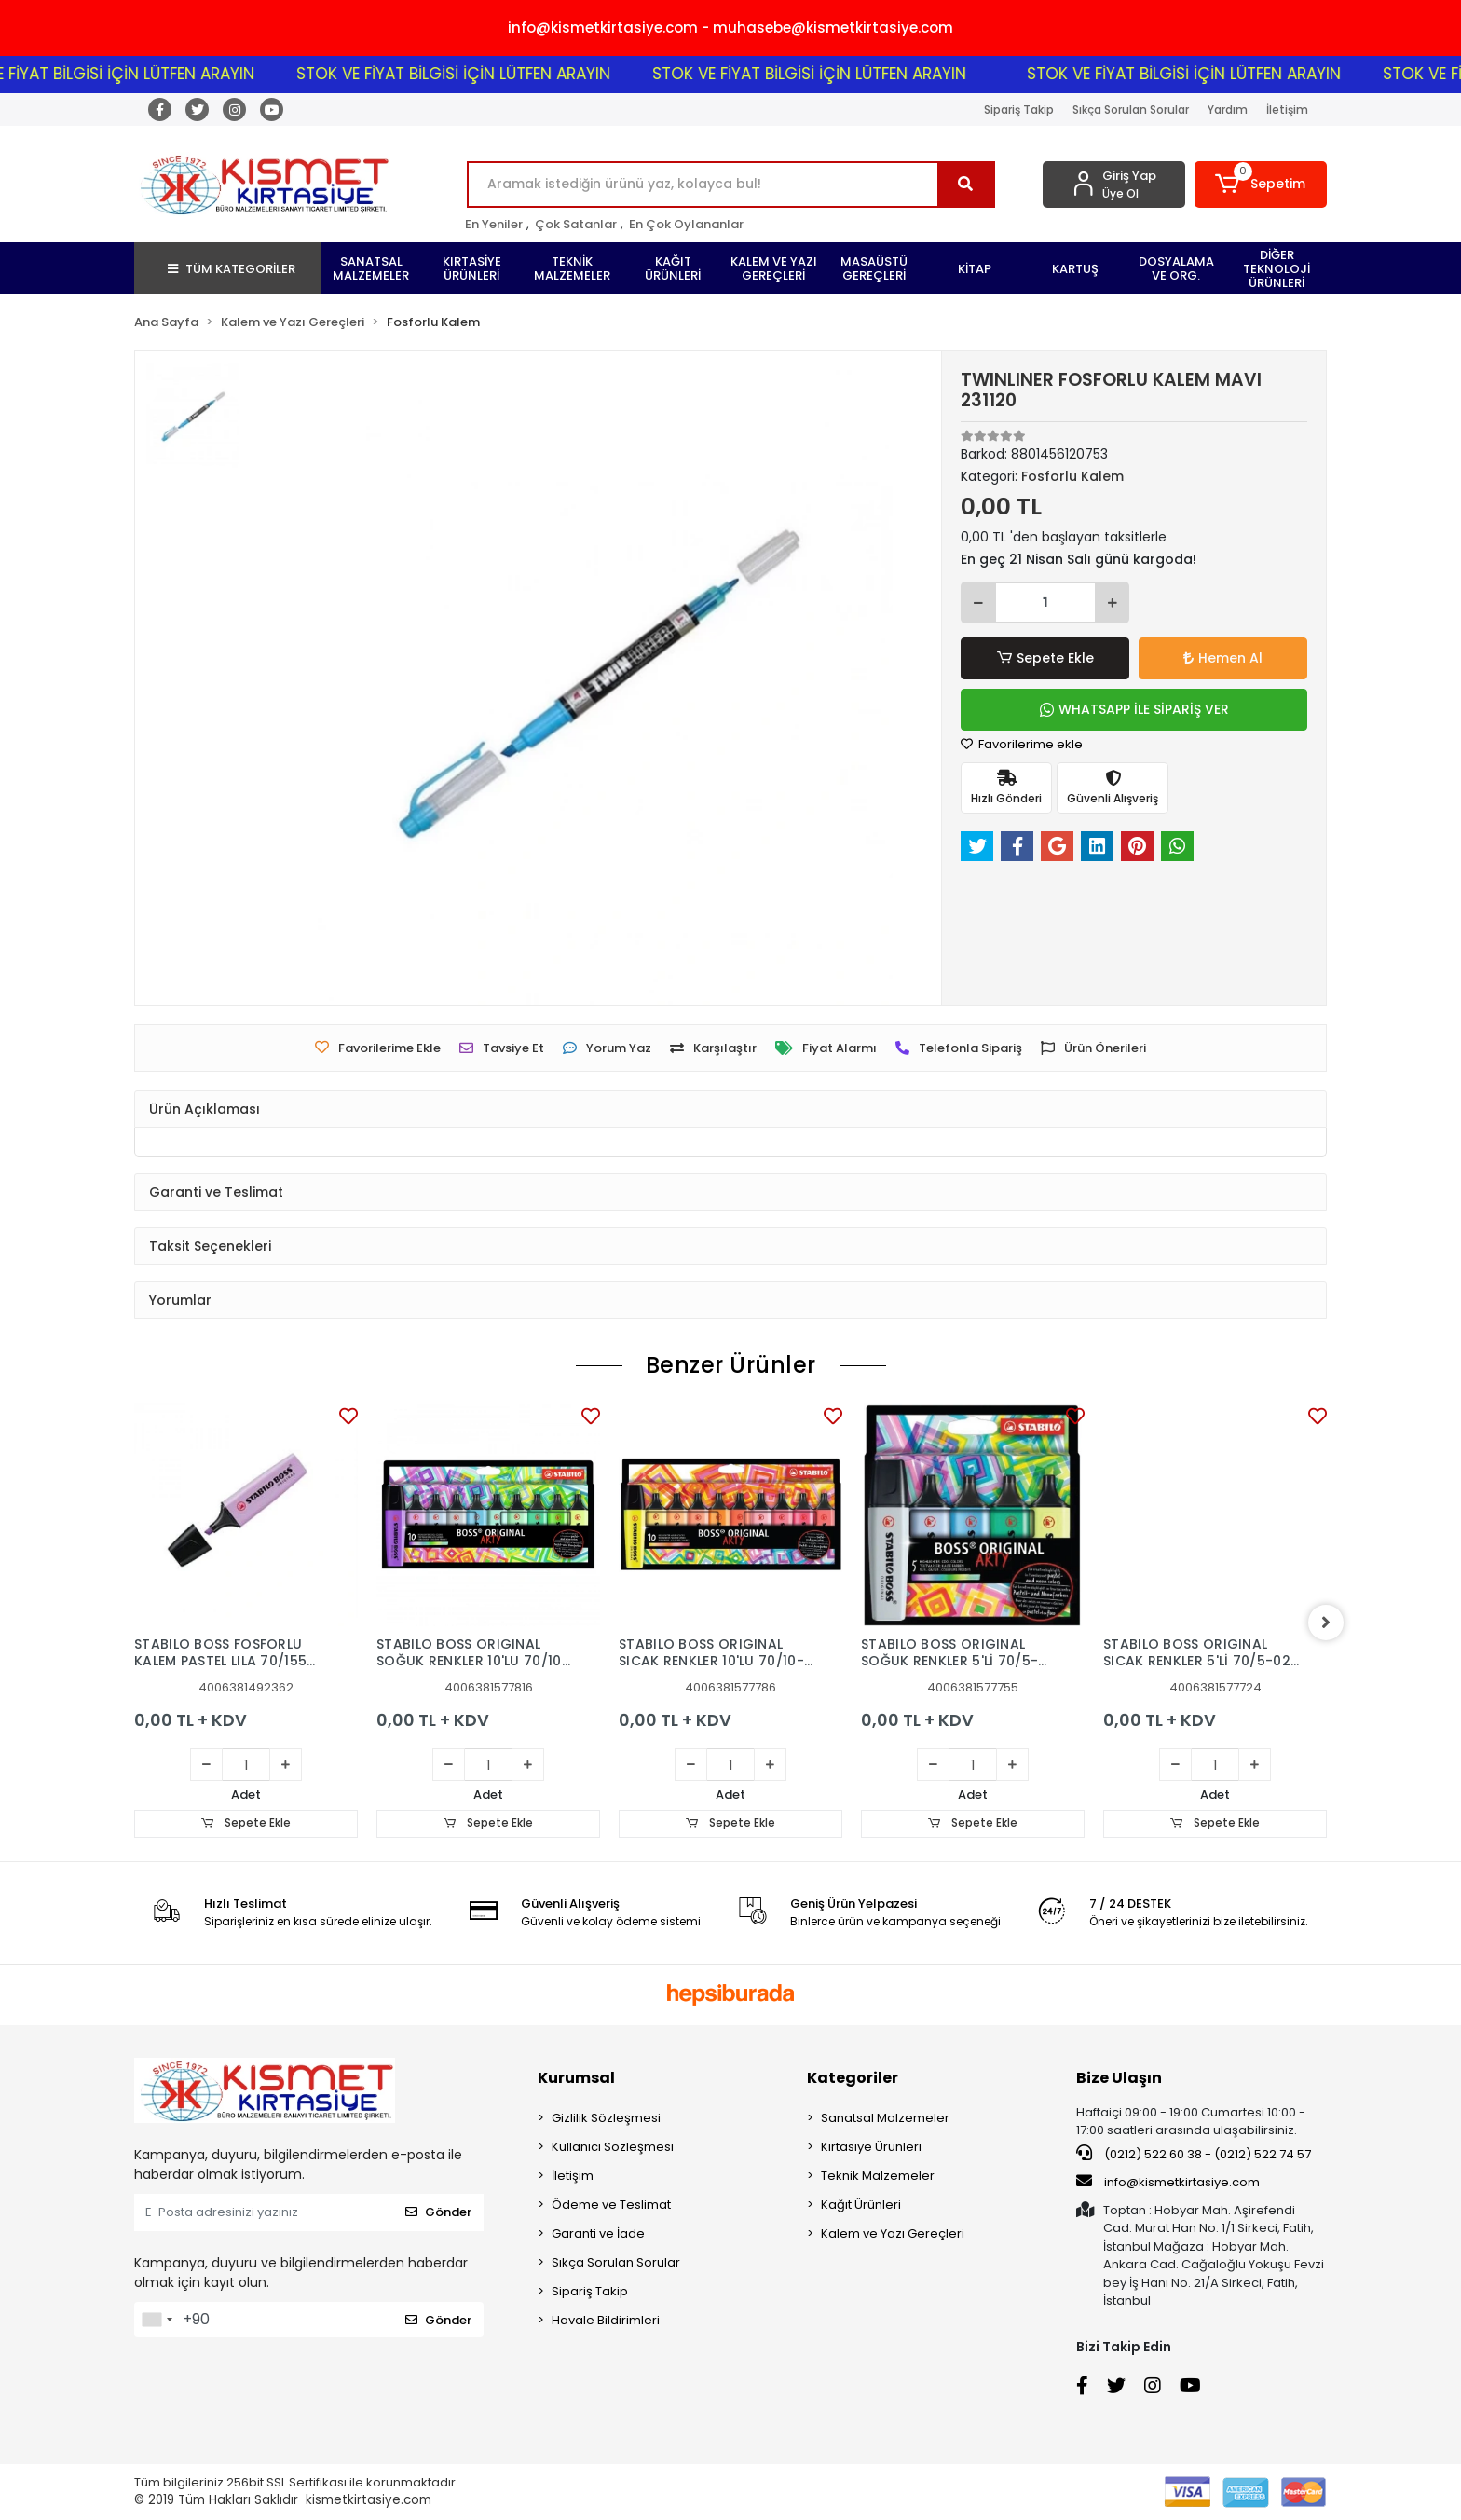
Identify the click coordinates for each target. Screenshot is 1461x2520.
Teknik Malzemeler (878, 2175)
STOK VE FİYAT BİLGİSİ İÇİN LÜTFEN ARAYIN (163, 73)
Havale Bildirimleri (606, 2320)
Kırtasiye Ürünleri (871, 2147)
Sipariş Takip (1019, 109)
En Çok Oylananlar (686, 224)
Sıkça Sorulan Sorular (1130, 109)
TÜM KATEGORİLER (231, 269)
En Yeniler (494, 224)
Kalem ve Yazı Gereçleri (892, 2233)
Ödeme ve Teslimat (611, 2204)
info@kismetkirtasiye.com (1168, 2182)
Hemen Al (1223, 658)
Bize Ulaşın (1119, 2078)
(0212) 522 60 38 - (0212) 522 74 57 (1193, 2153)
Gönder (438, 2213)
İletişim (1287, 109)
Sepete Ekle (1045, 658)
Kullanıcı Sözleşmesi (613, 2147)
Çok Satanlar (576, 224)
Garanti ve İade (598, 2233)
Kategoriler (852, 2078)
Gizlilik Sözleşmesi (606, 2118)
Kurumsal (576, 2078)
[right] (1327, 1622)
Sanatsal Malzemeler (885, 2118)
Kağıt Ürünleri (861, 2204)
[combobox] (156, 2319)
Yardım (1228, 109)
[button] (1261, 184)
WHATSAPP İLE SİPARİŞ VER (1134, 709)
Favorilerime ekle (1022, 744)
